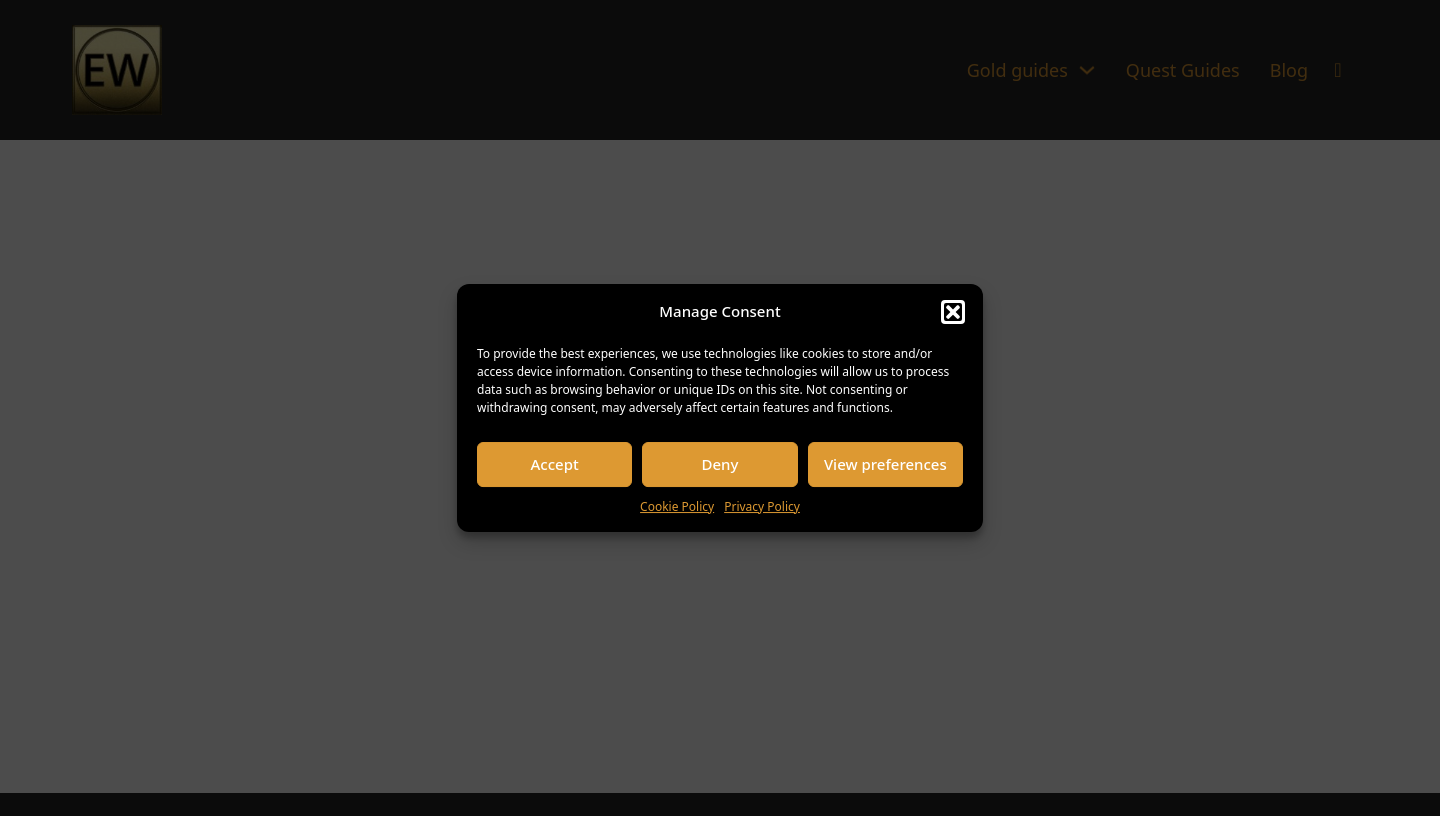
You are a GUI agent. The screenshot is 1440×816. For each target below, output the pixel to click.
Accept (555, 464)
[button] (953, 312)
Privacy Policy (762, 506)
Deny (720, 464)
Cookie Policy (677, 506)
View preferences (885, 464)
